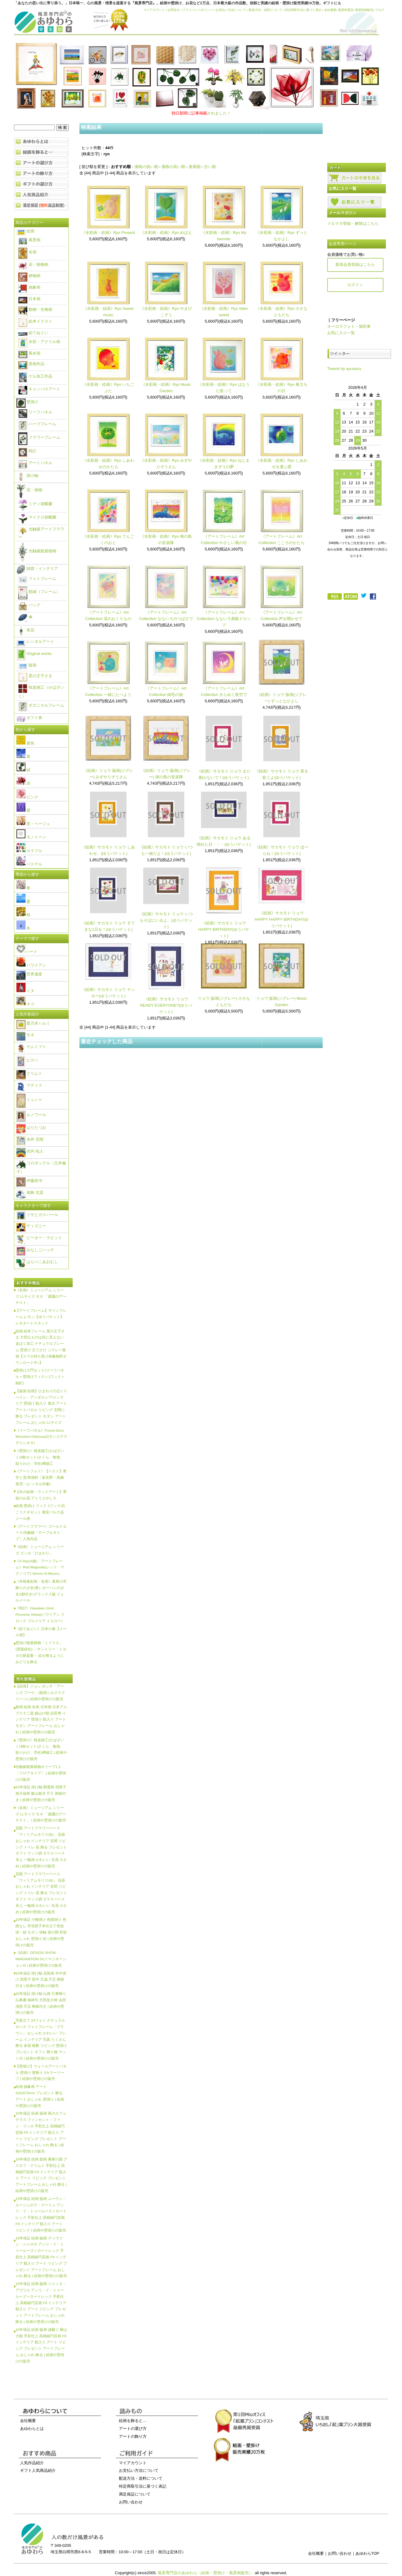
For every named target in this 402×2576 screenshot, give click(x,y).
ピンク (27, 797)
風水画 (29, 353)
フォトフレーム (37, 578)
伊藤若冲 (29, 1180)
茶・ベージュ (33, 823)
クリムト (29, 1073)
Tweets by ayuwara (344, 368)
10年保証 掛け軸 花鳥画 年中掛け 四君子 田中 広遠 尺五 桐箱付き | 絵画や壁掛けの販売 (41, 1979)
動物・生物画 (35, 309)
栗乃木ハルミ (33, 1023)
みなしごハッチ (35, 1250)
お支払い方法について (231, 10)
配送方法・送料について (265, 10)
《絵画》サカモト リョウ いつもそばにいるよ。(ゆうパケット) (166, 920)
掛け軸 (27, 475)
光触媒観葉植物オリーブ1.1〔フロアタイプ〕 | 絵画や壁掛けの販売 (41, 1773)
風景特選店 (345, 10)
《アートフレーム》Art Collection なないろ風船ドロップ (224, 618)
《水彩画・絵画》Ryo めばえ (166, 232)
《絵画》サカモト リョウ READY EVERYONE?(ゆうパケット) (166, 1005)
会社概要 (330, 10)
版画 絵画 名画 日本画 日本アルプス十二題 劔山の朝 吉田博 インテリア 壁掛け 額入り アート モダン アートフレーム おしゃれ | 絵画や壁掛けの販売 (41, 1719)
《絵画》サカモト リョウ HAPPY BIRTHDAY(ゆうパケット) (223, 929)
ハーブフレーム (37, 424)
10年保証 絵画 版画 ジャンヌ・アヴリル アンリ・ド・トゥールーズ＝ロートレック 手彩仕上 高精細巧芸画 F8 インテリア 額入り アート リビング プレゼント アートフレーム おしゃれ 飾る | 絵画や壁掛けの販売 (41, 2303)
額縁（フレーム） (39, 591)
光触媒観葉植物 (37, 551)
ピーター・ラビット (39, 1237)
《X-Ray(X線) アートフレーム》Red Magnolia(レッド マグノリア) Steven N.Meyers (40, 1567)
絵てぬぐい (33, 333)
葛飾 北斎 (29, 1192)
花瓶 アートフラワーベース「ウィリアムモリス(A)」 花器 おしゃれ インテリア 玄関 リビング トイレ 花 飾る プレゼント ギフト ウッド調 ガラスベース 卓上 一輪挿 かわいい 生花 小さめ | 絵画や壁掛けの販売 (41, 1893)
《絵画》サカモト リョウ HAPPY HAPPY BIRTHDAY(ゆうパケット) (282, 919)
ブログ (379, 10)
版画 (27, 665)
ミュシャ (29, 1099)
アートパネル (35, 463)
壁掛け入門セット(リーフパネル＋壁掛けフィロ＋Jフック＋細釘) (40, 1376)
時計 (27, 451)
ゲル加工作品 (35, 376)
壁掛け (27, 401)
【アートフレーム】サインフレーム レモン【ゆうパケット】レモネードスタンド (41, 1316)
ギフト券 (29, 717)
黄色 (25, 743)
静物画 (29, 275)
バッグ (29, 605)
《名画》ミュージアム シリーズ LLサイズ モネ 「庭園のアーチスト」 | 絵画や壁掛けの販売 (41, 1814)
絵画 (25, 231)
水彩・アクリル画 (39, 341)
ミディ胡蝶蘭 (35, 504)
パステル (29, 864)
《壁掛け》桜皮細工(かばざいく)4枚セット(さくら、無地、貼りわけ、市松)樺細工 (40, 1457)
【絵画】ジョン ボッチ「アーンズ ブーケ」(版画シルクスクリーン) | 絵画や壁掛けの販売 (40, 1692)
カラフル (29, 850)
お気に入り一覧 (341, 333)
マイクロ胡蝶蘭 (37, 517)
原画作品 (31, 363)
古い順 (210, 166)
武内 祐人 (29, 1151)
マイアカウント (154, 10)
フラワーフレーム (39, 437)
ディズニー (31, 1226)
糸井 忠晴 (29, 1139)
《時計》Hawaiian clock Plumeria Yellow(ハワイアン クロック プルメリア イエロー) (40, 1614)
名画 (27, 252)
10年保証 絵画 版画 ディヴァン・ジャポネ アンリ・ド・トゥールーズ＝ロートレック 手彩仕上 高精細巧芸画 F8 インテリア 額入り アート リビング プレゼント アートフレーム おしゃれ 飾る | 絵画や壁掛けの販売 (41, 2257)
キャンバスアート (39, 389)
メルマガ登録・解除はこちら (353, 223)
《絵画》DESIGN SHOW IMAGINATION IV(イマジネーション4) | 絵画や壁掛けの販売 (41, 1959)
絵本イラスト (35, 321)
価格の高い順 (173, 166)
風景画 (29, 240)
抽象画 (29, 287)
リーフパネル (35, 412)
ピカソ (27, 1060)
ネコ (25, 1004)
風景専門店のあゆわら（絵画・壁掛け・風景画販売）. (206, 2573)
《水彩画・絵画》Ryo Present (108, 232)
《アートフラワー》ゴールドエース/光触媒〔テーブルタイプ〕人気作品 (41, 1532)
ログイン (355, 285)
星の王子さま (35, 675)
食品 (25, 630)
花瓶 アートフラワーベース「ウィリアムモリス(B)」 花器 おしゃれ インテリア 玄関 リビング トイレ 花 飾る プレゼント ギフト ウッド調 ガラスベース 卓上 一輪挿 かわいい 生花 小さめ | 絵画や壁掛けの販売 (41, 1847)
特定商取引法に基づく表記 (303, 10)
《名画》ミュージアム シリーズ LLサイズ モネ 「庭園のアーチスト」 (41, 1296)
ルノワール (31, 1114)
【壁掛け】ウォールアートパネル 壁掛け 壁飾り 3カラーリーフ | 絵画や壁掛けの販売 (41, 2072)
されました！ (201, 113)
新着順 (195, 166)
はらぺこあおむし (37, 1261)
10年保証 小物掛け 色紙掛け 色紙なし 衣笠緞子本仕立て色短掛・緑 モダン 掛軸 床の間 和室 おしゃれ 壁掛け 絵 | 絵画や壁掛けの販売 (41, 1932)
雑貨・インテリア (37, 568)
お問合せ (174, 10)
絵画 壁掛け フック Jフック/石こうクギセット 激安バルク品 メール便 (40, 1512)
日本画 (29, 298)
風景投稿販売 (364, 10)
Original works (34, 653)
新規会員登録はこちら (355, 264)
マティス (29, 1085)
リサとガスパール (37, 1214)
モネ (25, 1035)
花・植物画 (33, 264)
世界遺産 (29, 974)
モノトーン (31, 837)
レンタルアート (35, 641)
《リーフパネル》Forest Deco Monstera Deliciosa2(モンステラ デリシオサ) (41, 1436)
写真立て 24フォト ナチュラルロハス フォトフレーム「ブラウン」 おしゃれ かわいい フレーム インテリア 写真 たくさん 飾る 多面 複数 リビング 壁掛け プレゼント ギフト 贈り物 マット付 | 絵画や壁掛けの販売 (41, 2039)
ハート (26, 951)
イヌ (25, 990)
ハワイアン (31, 965)
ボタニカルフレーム (41, 705)
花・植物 (29, 490)
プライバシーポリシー (197, 10)
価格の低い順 (146, 166)
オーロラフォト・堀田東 (349, 326)
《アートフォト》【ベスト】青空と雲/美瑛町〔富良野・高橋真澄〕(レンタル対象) (41, 1477)
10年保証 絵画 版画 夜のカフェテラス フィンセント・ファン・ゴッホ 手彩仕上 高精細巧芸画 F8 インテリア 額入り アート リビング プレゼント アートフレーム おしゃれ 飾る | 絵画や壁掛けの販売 (41, 2132)
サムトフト (31, 1046)
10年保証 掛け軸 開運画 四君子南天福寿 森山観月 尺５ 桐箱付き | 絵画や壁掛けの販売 (41, 1793)
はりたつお (31, 1127)
